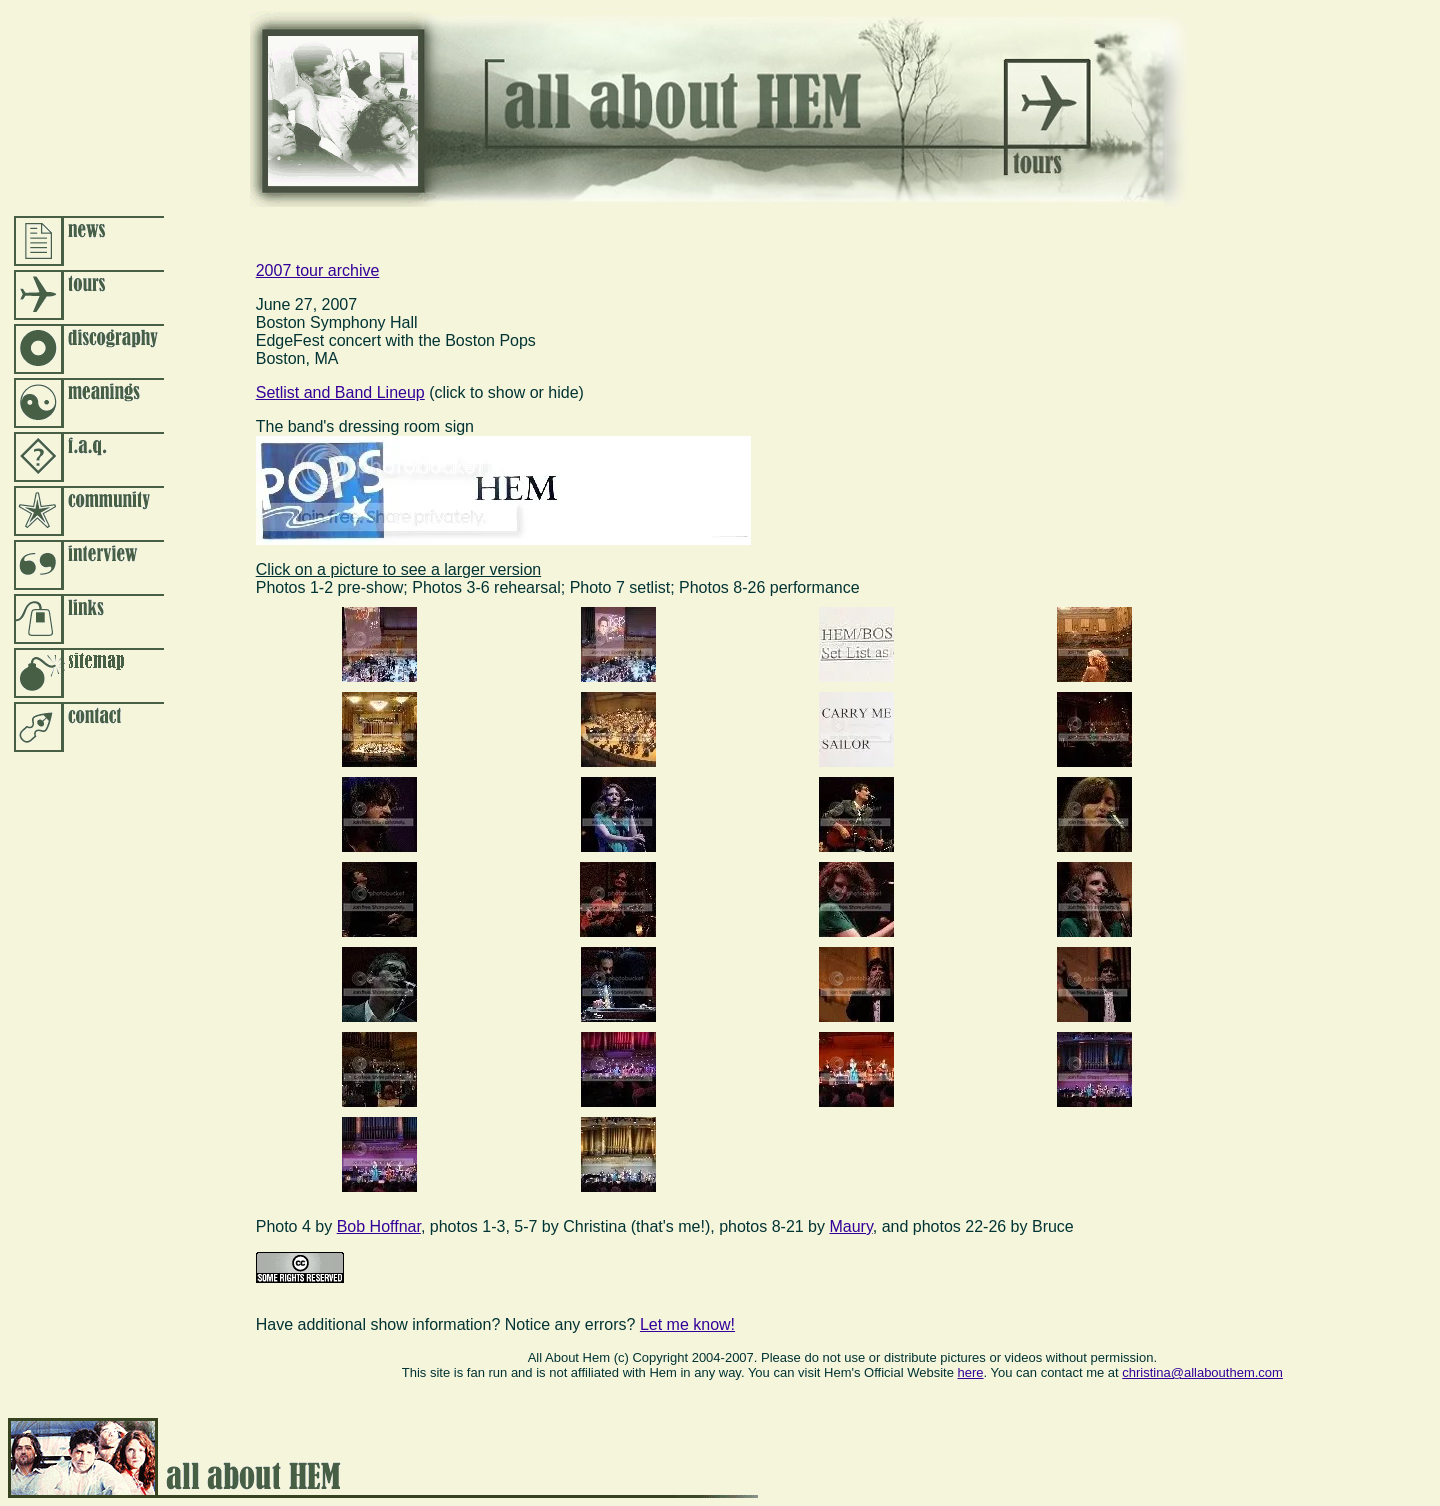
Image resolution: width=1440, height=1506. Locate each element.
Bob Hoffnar (379, 1226)
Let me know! (687, 1324)
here (971, 1372)
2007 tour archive (318, 270)
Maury (850, 1226)
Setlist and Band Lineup (340, 392)
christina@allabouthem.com (1202, 1372)
